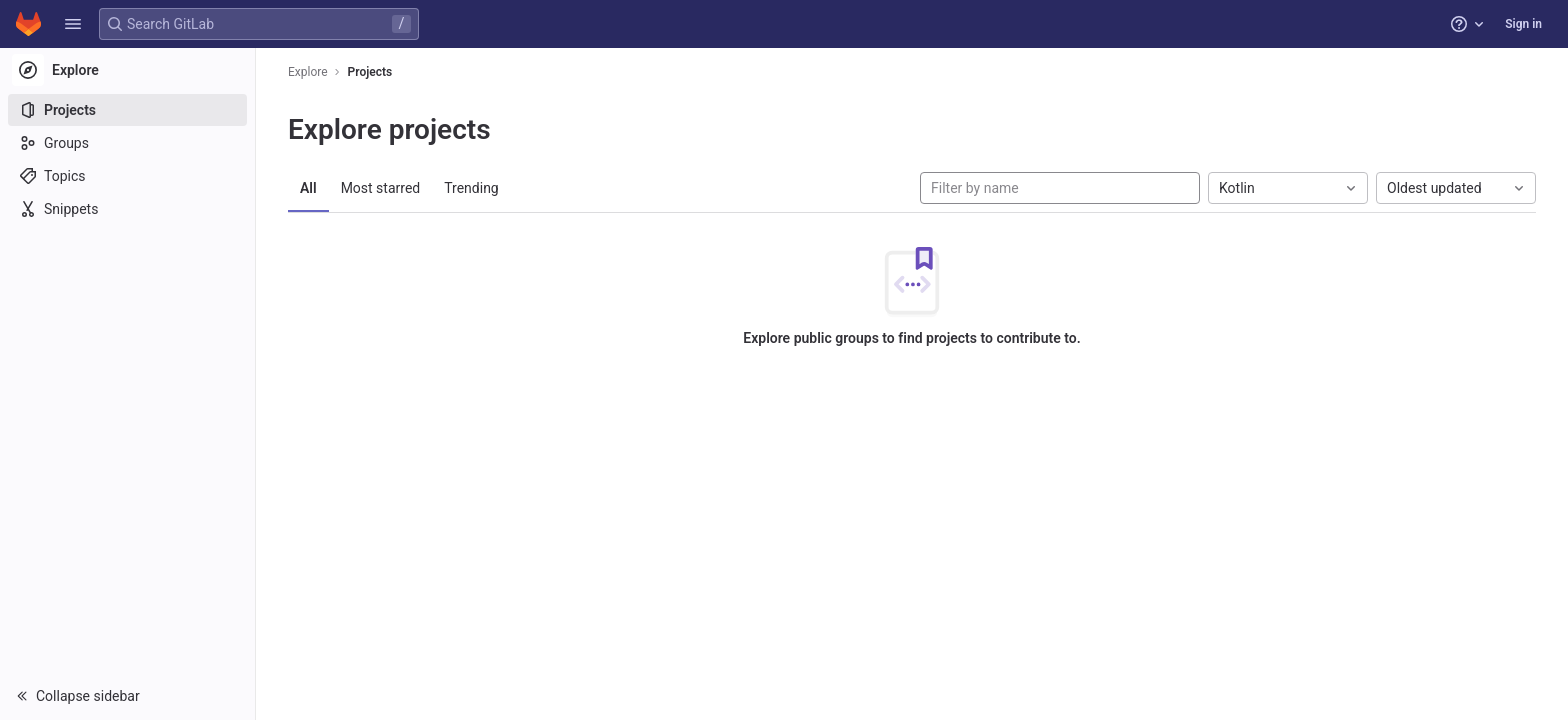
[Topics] (127, 176)
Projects (370, 72)
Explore (308, 72)
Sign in (1523, 24)
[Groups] (127, 143)
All (308, 188)
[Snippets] (127, 209)
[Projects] (127, 110)
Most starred (381, 188)
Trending (471, 188)
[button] (73, 24)
